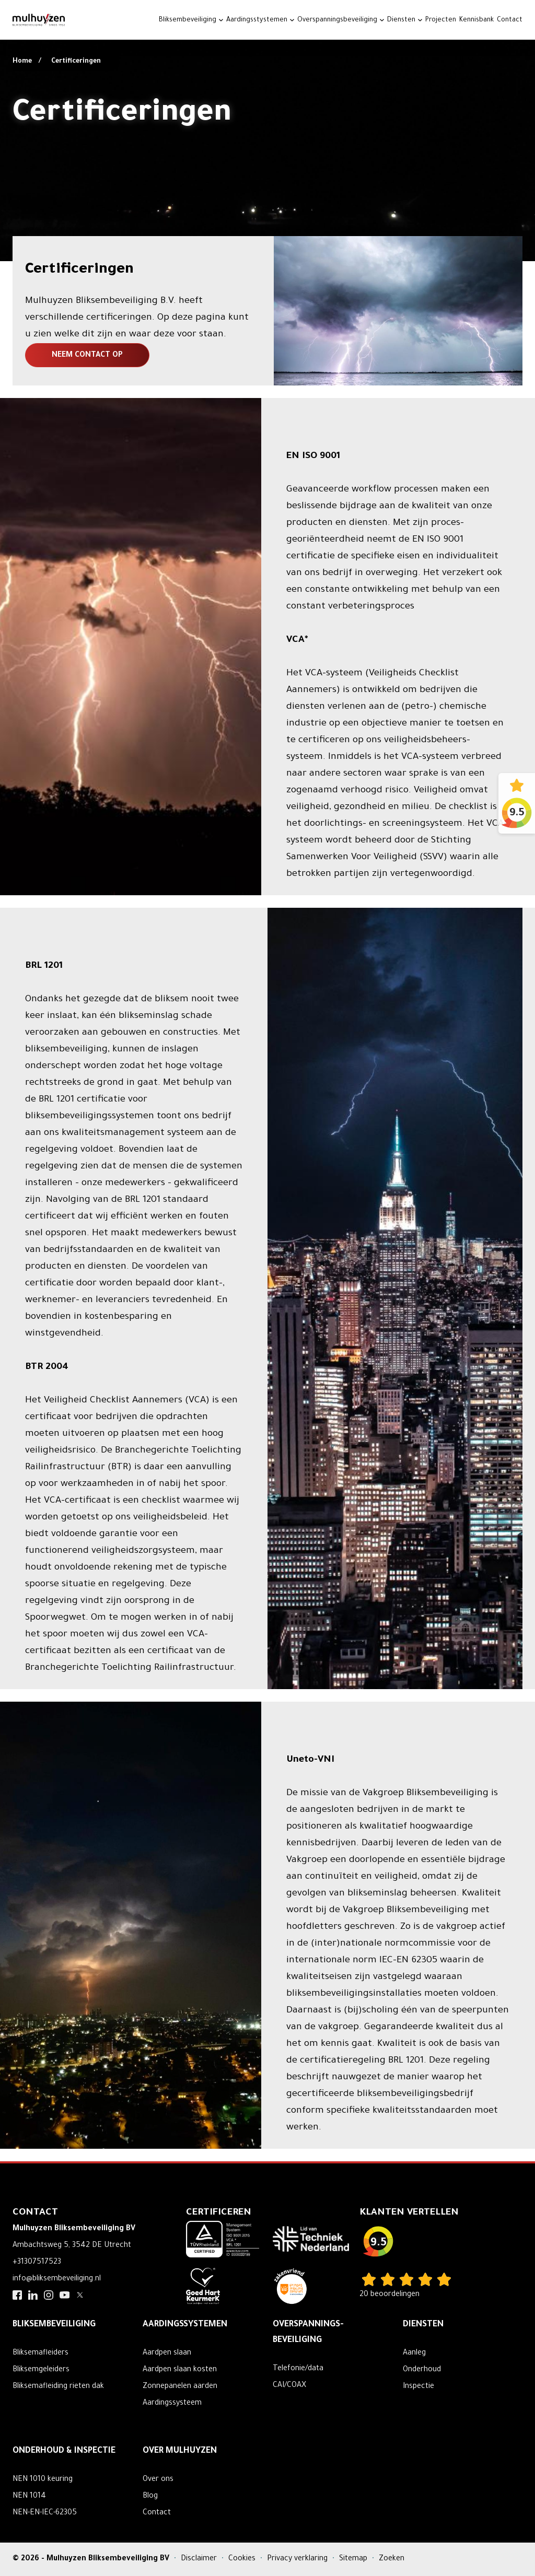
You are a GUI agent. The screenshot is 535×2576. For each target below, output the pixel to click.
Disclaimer (200, 2559)
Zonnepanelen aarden (180, 2387)
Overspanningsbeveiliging (337, 20)
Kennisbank (476, 20)
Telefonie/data (298, 2369)
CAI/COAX (289, 2386)
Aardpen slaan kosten (180, 2370)
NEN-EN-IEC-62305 (45, 2513)
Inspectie (418, 2387)
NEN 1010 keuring (43, 2480)
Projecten (440, 20)
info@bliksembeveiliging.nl (57, 2279)
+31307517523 (37, 2262)
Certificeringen (76, 61)
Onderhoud (422, 2370)
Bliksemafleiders (40, 2353)
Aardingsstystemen (256, 20)
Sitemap (354, 2559)
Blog (150, 2496)
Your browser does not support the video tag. (267, 130)
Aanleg (414, 2353)
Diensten (401, 20)
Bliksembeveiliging (187, 20)
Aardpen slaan (167, 2353)
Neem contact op (87, 356)
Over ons (158, 2480)
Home (23, 61)
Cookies (243, 2559)
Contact (509, 20)
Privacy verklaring (298, 2559)
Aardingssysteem (172, 2403)
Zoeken (391, 2559)
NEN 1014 (29, 2496)
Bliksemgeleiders (41, 2370)
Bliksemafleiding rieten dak (58, 2387)
